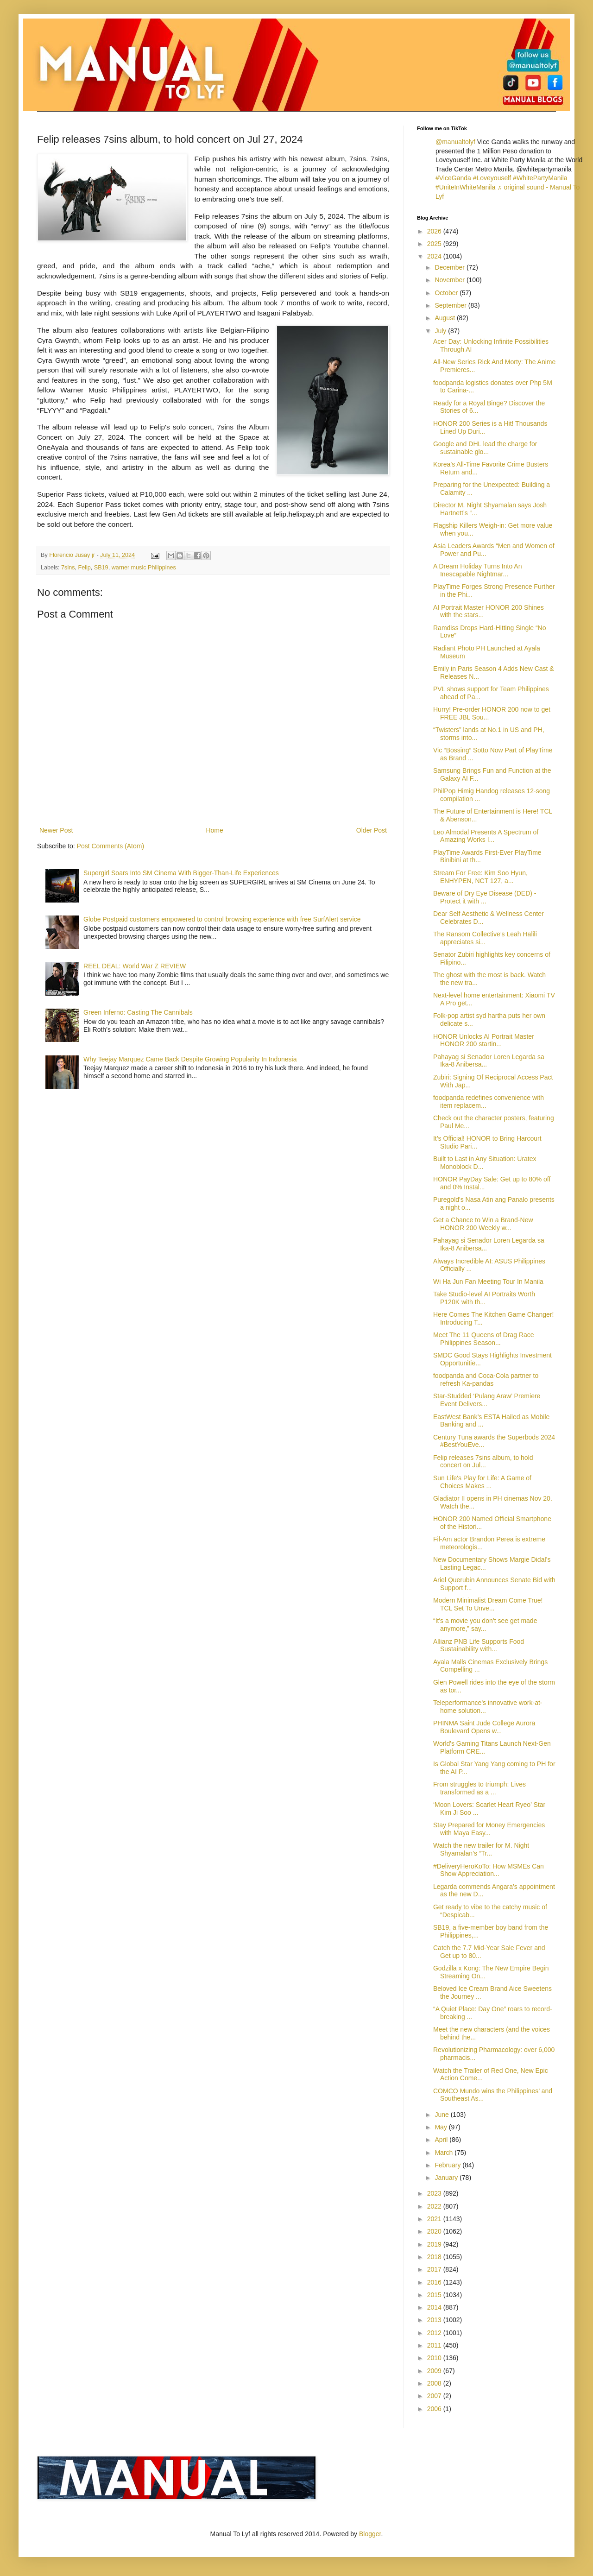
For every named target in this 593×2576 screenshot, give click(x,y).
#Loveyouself (492, 178)
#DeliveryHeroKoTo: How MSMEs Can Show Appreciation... (488, 1870)
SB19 (101, 567)
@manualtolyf (455, 141)
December (450, 267)
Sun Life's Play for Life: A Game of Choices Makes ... (482, 1482)
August (445, 318)
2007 (435, 2395)
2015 (435, 2294)
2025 (435, 243)
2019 (435, 2244)
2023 (435, 2193)
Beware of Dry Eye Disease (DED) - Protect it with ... (484, 897)
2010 (435, 2357)
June (442, 2114)
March (444, 2152)
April (442, 2139)
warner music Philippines (144, 567)
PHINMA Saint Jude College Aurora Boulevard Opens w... (484, 1727)
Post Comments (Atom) (110, 846)
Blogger (370, 2534)
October (447, 293)
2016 (435, 2282)
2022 (435, 2206)
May (441, 2127)
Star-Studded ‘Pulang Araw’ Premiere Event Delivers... (486, 1400)
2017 (435, 2269)
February (448, 2165)
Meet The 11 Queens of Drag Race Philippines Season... (483, 1338)
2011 (435, 2345)
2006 (435, 2408)
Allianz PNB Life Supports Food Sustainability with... (478, 1645)
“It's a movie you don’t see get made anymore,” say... (485, 1624)
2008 (435, 2383)
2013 (435, 2319)
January (447, 2177)
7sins (68, 567)
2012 (435, 2332)
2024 (435, 256)
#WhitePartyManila (540, 178)
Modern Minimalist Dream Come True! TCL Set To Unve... (488, 1604)
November (450, 280)
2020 (435, 2231)
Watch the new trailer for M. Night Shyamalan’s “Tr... (481, 1849)
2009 (435, 2370)
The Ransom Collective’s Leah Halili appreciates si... (485, 938)
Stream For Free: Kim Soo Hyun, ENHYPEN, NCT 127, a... (480, 876)
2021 (435, 2218)
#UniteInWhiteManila (465, 187)
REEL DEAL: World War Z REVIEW (134, 966)
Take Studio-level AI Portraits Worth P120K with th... (484, 1298)
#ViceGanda (453, 178)
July (441, 331)
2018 (435, 2256)
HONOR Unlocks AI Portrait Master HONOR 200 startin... (483, 1040)
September (451, 305)
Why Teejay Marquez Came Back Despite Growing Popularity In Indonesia (189, 1059)
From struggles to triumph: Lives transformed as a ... (479, 1788)
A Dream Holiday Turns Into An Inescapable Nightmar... (477, 570)
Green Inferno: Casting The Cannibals (138, 1012)
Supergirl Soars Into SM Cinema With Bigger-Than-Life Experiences (181, 873)
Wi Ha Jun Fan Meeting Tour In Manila (488, 1281)
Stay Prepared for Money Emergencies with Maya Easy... (489, 1829)
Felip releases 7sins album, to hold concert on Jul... (483, 1461)
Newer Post (56, 830)
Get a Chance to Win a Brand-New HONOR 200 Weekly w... (483, 1223)
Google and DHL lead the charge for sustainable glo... (485, 447)
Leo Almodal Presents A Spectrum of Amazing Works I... (485, 836)
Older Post (371, 830)
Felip (84, 567)
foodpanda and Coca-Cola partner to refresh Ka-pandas (485, 1379)
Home (214, 830)
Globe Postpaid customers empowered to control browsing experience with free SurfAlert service (221, 919)
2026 (435, 231)
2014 (435, 2307)
